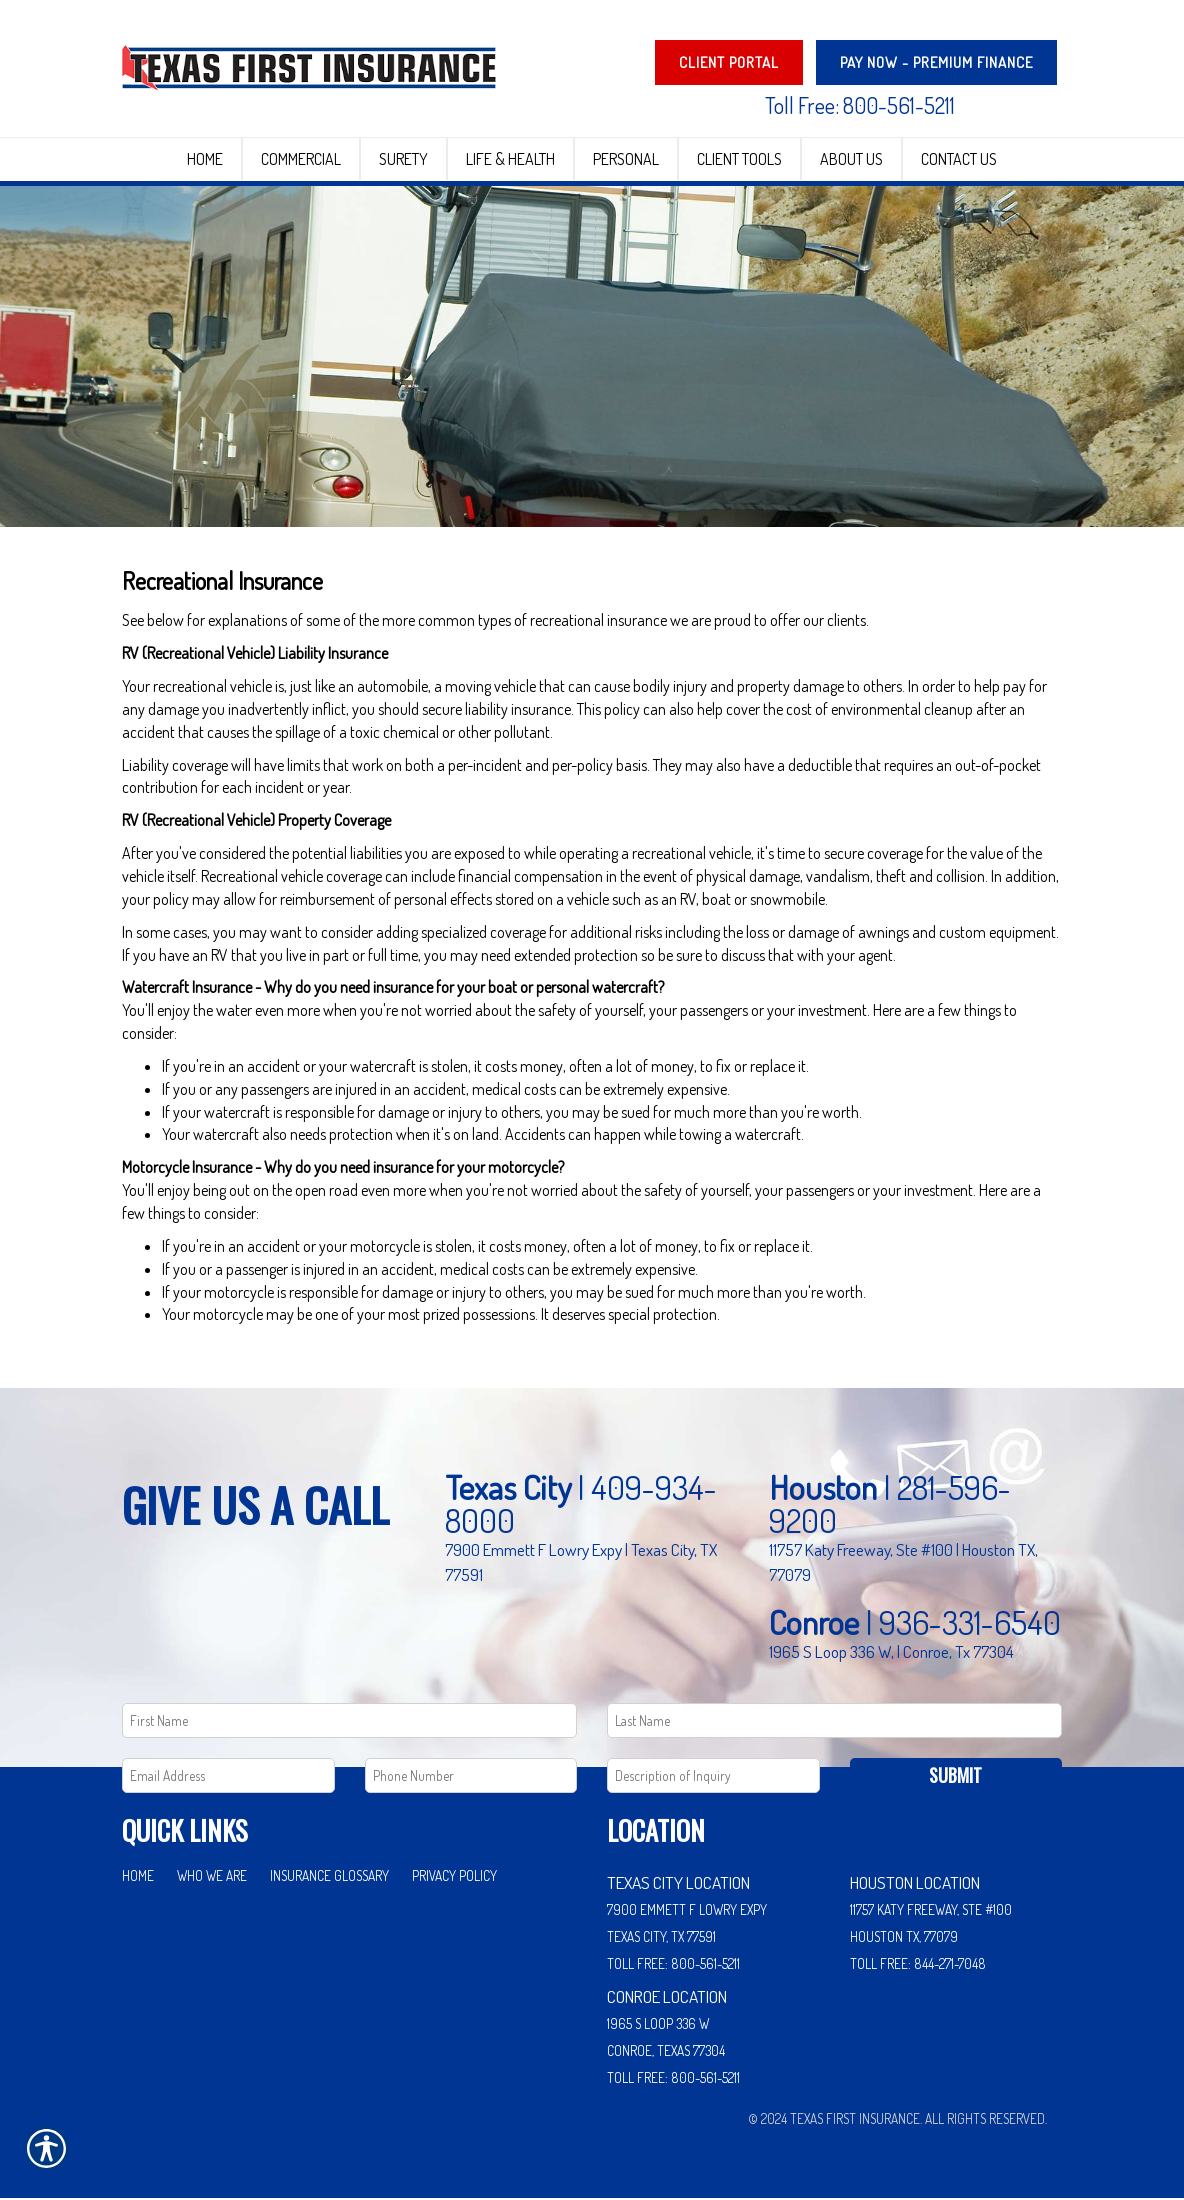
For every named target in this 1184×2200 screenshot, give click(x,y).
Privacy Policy (454, 1877)
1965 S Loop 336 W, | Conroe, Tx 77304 (891, 1653)
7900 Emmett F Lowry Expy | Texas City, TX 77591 (581, 1563)
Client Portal (729, 62)
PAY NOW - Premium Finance (936, 62)
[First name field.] (349, 1722)
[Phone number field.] (471, 1777)
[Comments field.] (713, 1777)
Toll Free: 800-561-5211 (860, 105)
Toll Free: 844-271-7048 (918, 1964)
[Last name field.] (834, 1722)
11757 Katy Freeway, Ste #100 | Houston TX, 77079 (903, 1563)
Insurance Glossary (329, 1877)
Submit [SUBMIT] (955, 1777)
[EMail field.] (228, 1777)
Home (138, 1877)
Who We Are (212, 1877)
